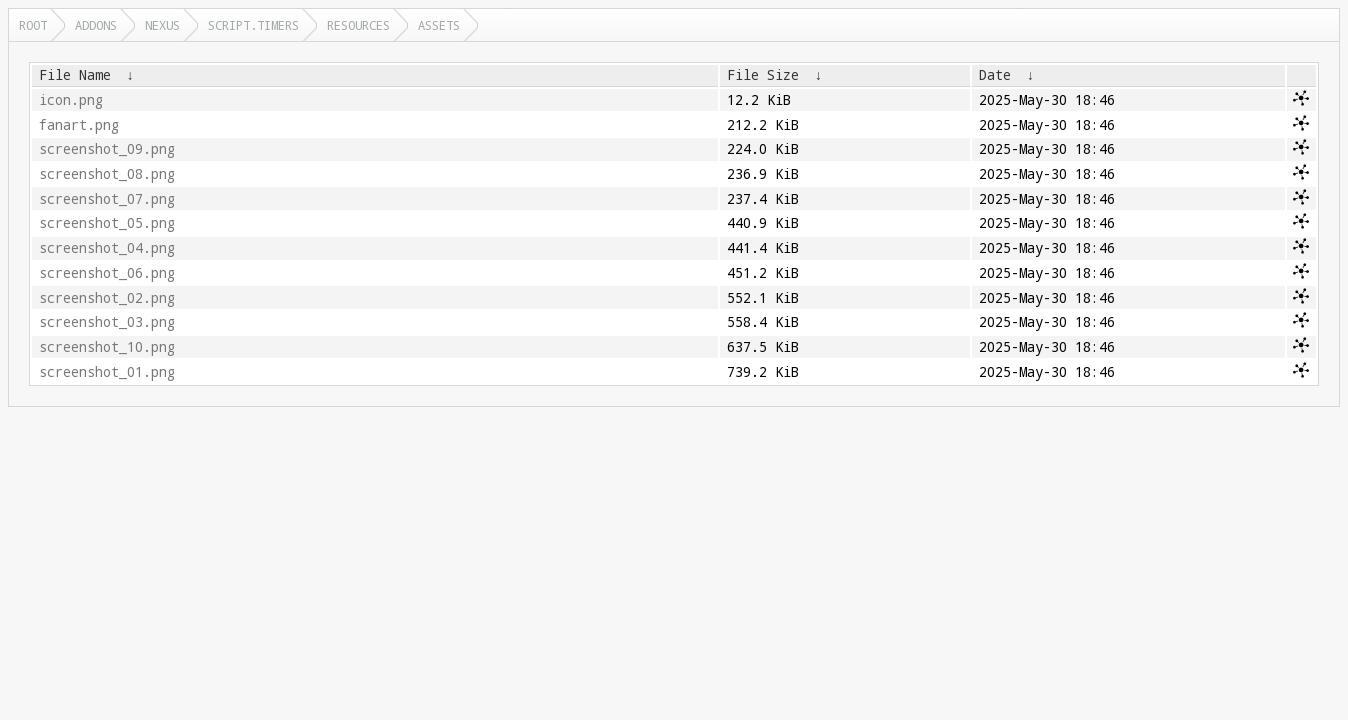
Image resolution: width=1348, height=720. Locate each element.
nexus (162, 25)
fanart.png (79, 125)
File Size (763, 75)
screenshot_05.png (107, 223)
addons (96, 25)
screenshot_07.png (107, 199)
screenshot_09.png (107, 149)
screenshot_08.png (107, 174)
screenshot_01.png (107, 372)
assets (439, 25)
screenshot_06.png (107, 273)
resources (358, 25)
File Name (75, 75)
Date (995, 75)
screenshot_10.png (107, 347)
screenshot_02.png (107, 298)
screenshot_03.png (107, 322)
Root (33, 25)
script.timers (253, 25)
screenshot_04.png (107, 248)
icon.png (71, 100)
